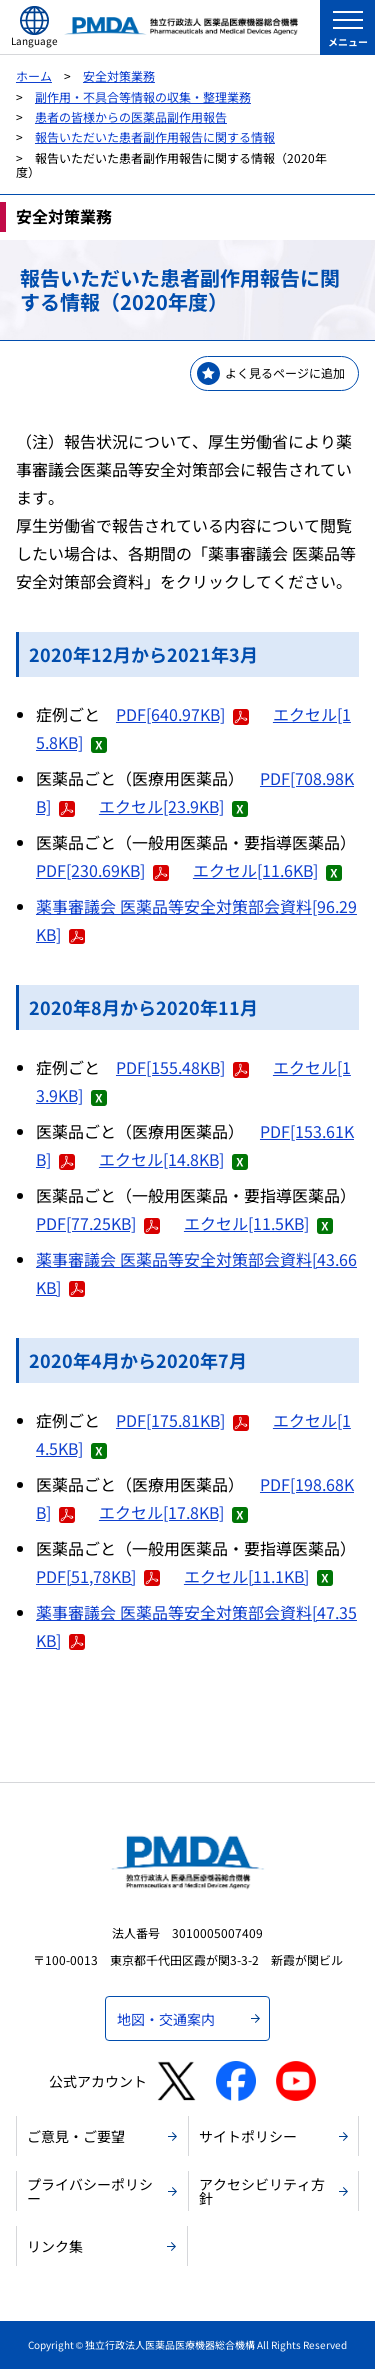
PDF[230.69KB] (102, 870)
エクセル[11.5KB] (258, 1223)
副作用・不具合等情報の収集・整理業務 (143, 96)
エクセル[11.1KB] (258, 1576)
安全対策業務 (119, 75)
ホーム (34, 75)
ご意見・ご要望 (76, 2136)
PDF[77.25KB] (98, 1223)
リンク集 (55, 2246)
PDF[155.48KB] (182, 1067)
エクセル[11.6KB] (267, 870)
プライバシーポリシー (90, 2191)
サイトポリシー (248, 2136)
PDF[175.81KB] (182, 1420)
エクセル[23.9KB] (173, 806)
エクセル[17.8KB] (173, 1512)
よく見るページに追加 (285, 372)
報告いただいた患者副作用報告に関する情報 (155, 136)
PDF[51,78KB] (98, 1576)
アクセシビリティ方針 (262, 2191)
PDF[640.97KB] (182, 714)
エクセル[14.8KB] (173, 1159)
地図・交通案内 (166, 2019)
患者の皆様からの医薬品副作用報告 (131, 116)
